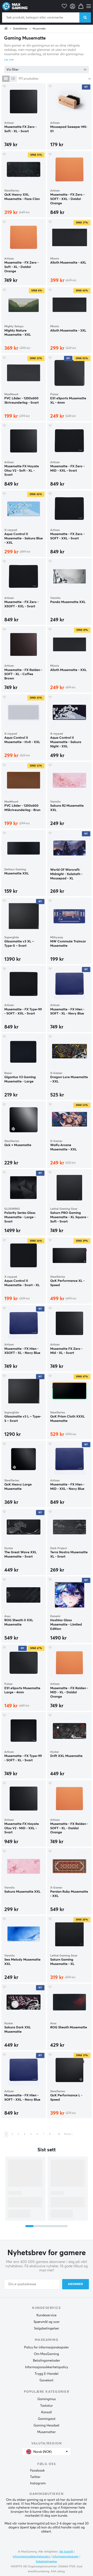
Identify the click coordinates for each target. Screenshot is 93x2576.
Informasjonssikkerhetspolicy (46, 2367)
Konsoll (46, 2412)
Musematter (46, 2432)
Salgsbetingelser (46, 2328)
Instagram (38, 2483)
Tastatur (46, 2405)
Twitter (35, 2477)
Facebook (37, 2470)
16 (59, 2134)
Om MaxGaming (46, 2354)
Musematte (39, 29)
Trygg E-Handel (46, 2373)
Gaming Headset (46, 2425)
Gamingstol (46, 2419)
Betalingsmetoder (46, 2360)
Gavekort (46, 2380)
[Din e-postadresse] (32, 2284)
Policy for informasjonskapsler (46, 2347)
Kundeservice (46, 2315)
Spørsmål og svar (47, 2322)
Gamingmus (46, 2399)
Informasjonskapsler (65, 2556)
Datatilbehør (20, 29)
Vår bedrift (66, 2551)
